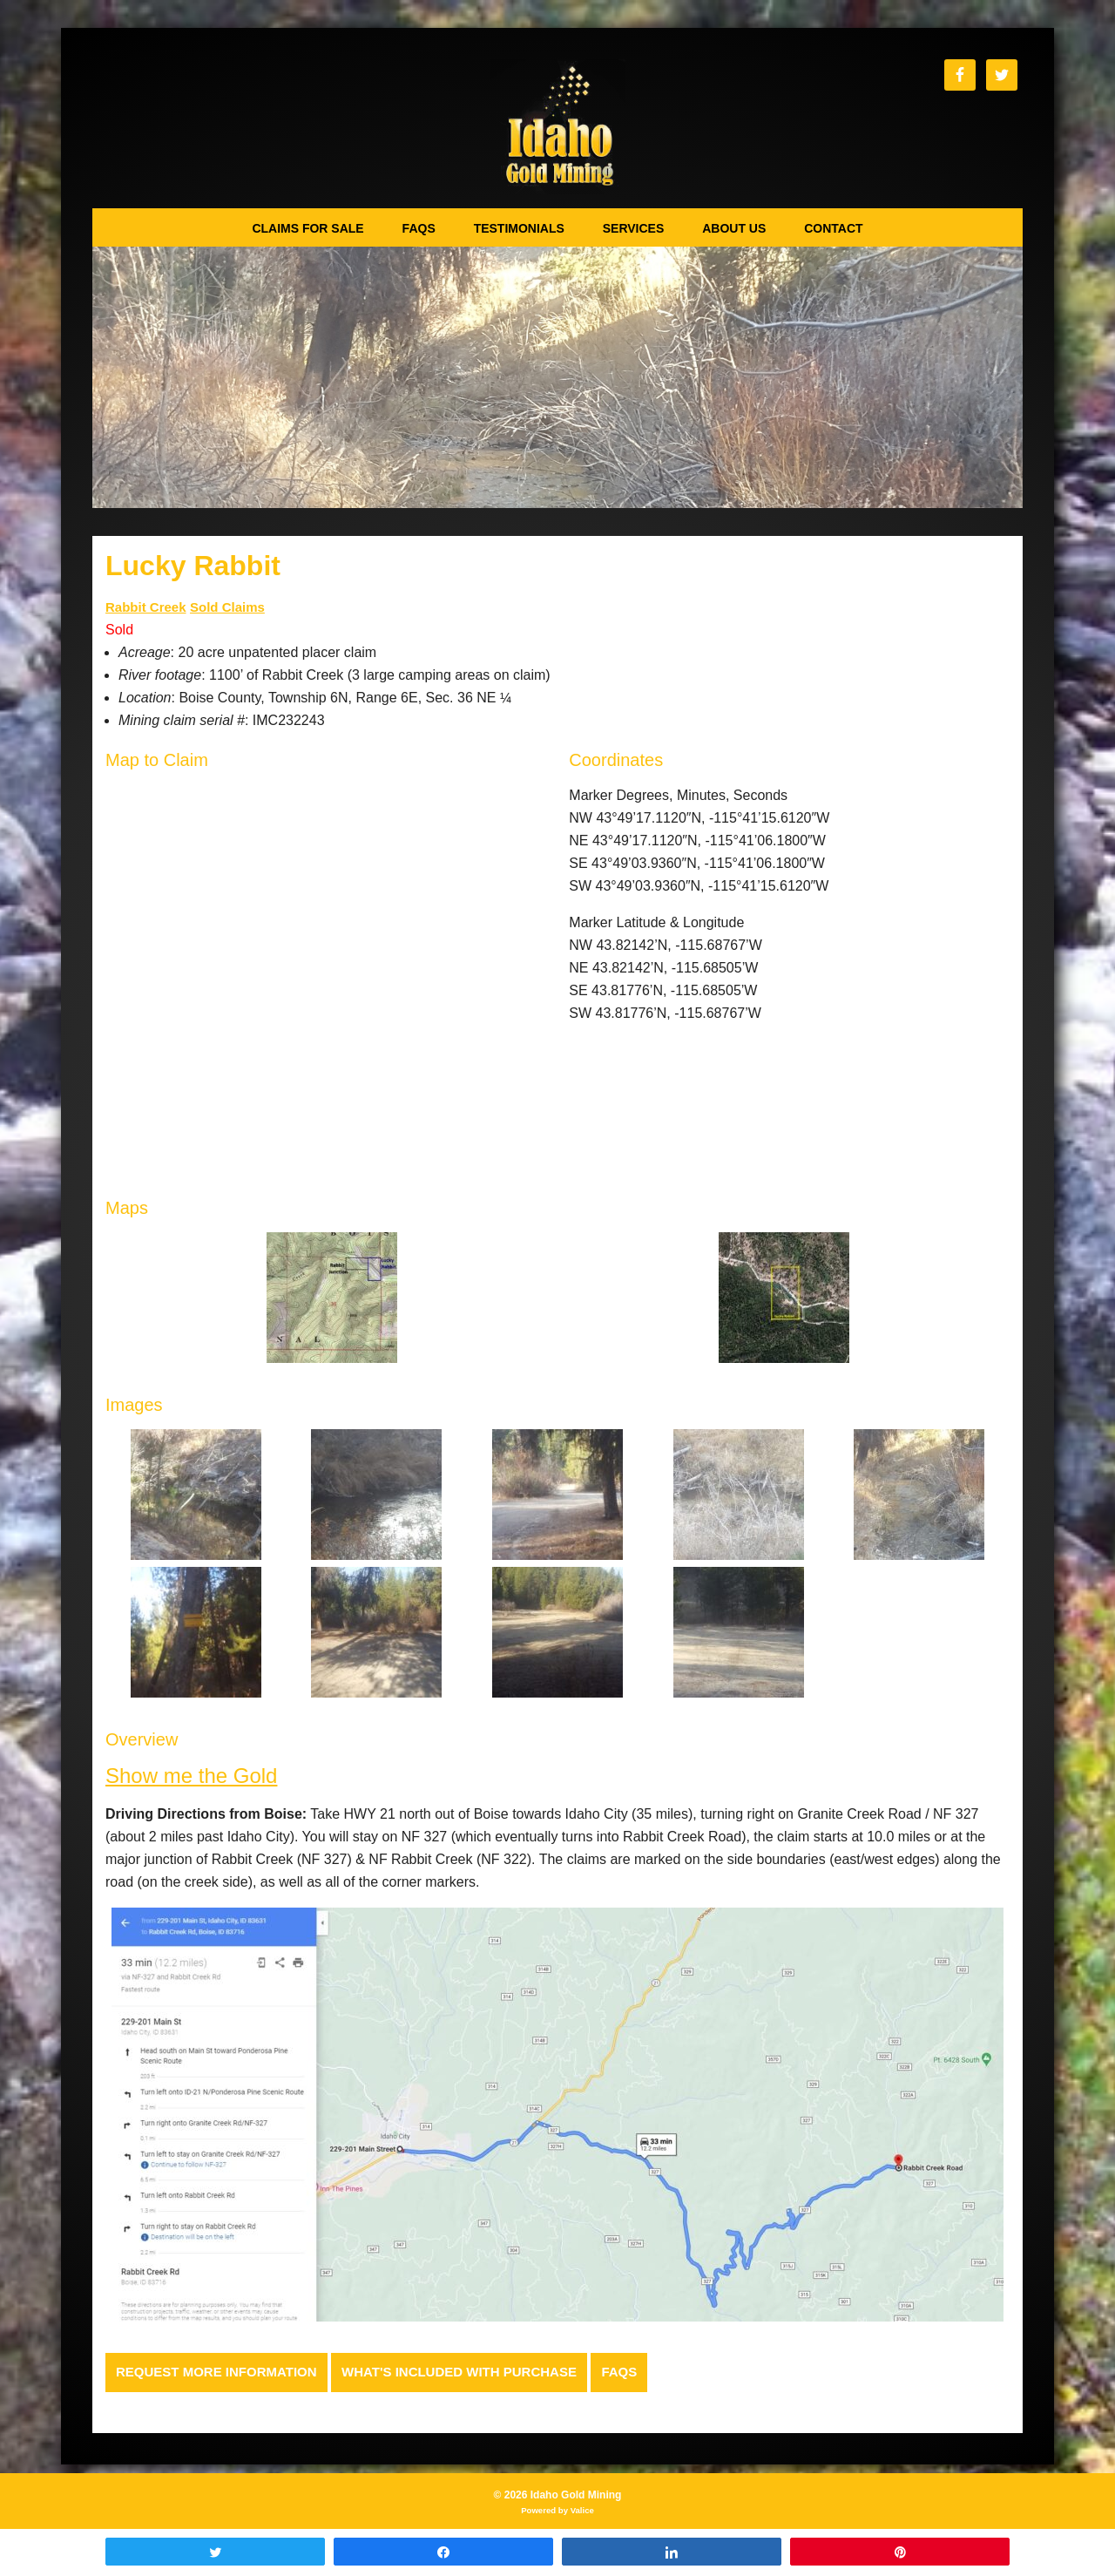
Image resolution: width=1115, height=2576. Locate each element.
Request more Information (223, 2372)
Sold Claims (235, 607)
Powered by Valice (557, 2512)
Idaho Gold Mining (557, 126)
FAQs (650, 2372)
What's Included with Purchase (480, 2372)
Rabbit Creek (148, 607)
